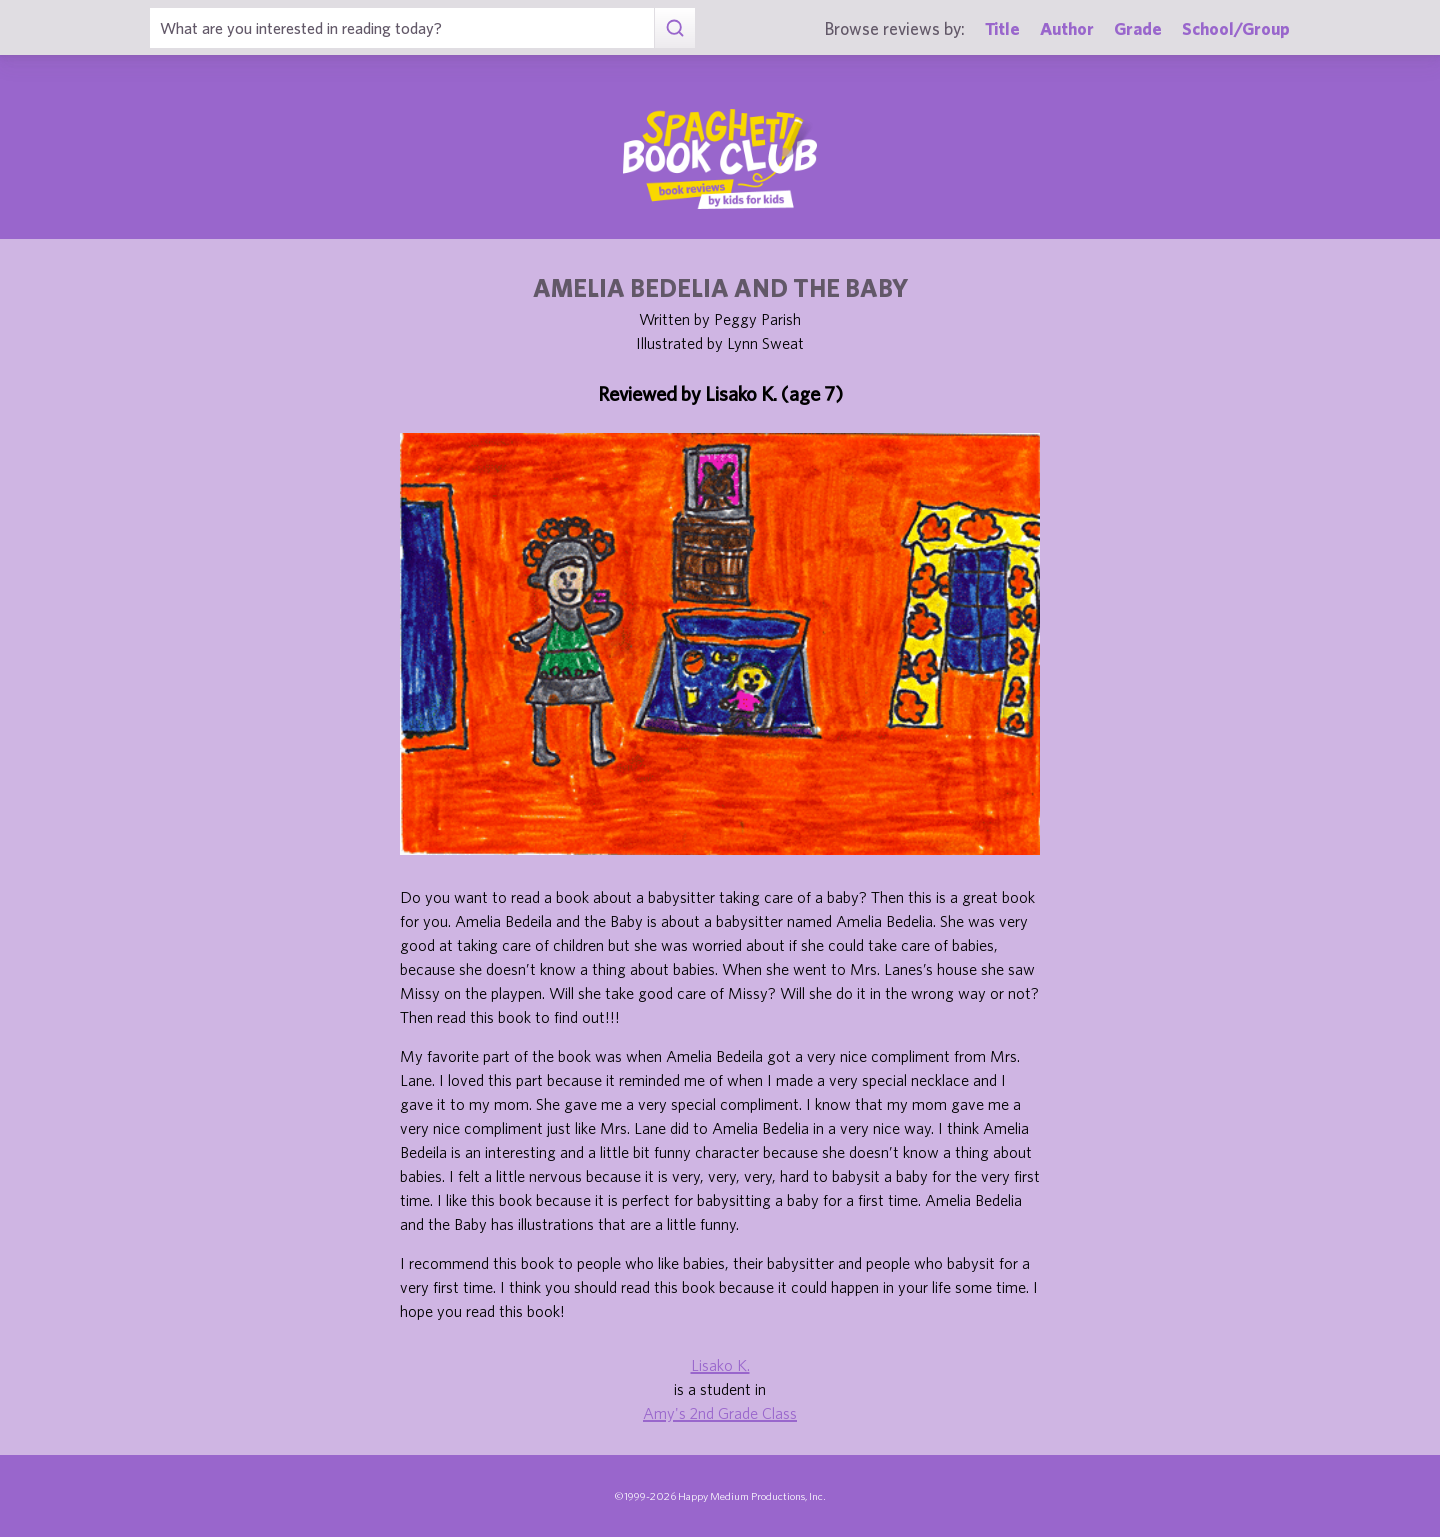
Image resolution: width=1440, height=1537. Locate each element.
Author (1067, 28)
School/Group (1236, 28)
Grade (1138, 28)
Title (1002, 28)
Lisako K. (720, 1365)
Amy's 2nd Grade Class (720, 1413)
